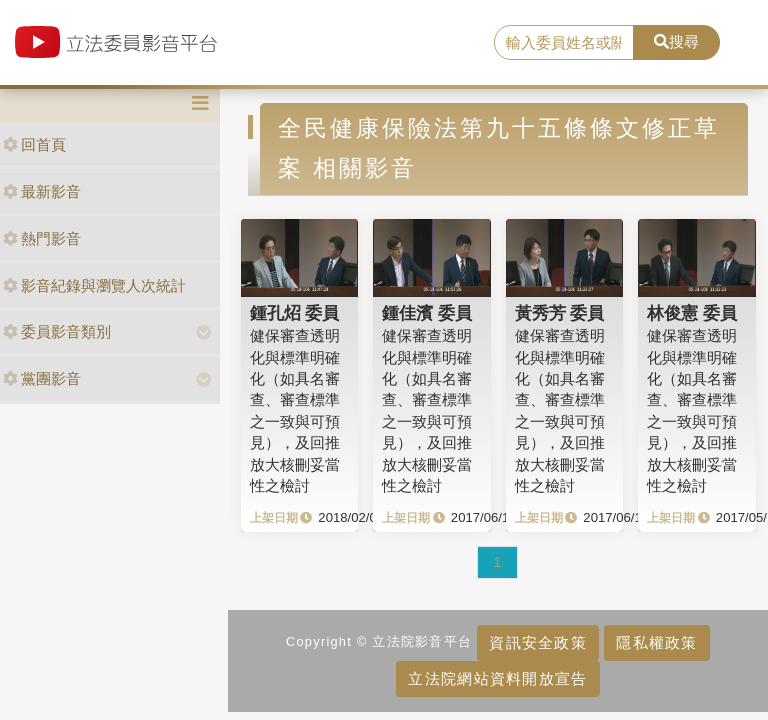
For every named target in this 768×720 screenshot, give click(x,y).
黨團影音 (42, 378)
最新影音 (42, 191)
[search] (564, 43)
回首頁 (34, 144)
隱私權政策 (656, 642)
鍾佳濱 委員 (427, 313)
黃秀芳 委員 (560, 313)
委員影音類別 (57, 331)
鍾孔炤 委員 (295, 313)
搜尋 (676, 41)
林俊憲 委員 (692, 313)
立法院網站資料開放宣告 (497, 678)
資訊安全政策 (538, 642)
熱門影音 (42, 238)
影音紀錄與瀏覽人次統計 (94, 285)
